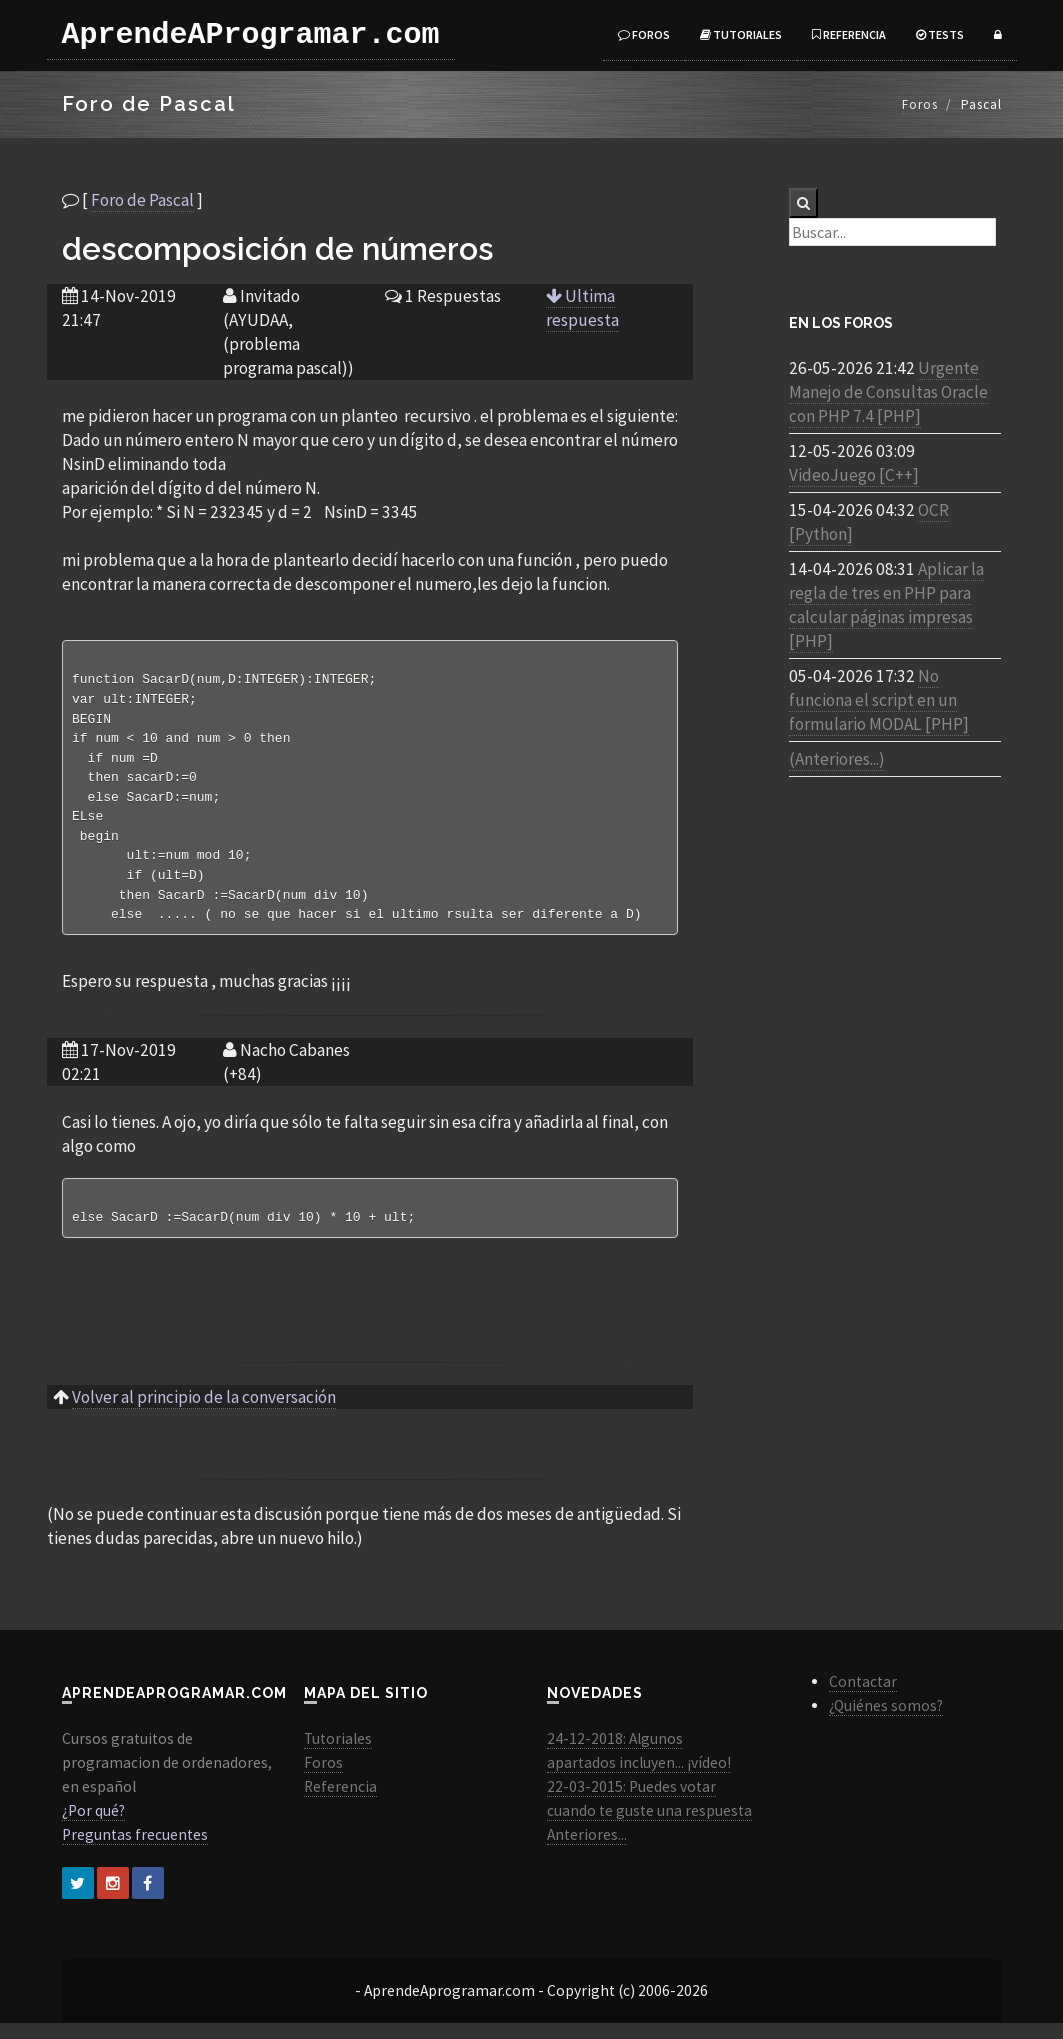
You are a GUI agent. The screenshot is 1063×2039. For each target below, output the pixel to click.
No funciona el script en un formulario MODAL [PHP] (879, 700)
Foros (644, 34)
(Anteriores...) (837, 759)
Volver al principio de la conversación (204, 1413)
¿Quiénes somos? (886, 1721)
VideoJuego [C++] (854, 475)
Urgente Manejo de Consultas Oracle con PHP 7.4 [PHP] (888, 392)
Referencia (849, 34)
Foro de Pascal (142, 200)
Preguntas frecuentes (135, 1850)
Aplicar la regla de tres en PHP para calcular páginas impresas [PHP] (886, 605)
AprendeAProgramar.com (251, 35)
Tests (940, 34)
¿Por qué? (93, 1826)
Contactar (863, 1697)
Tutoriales (741, 34)
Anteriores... (587, 1850)
